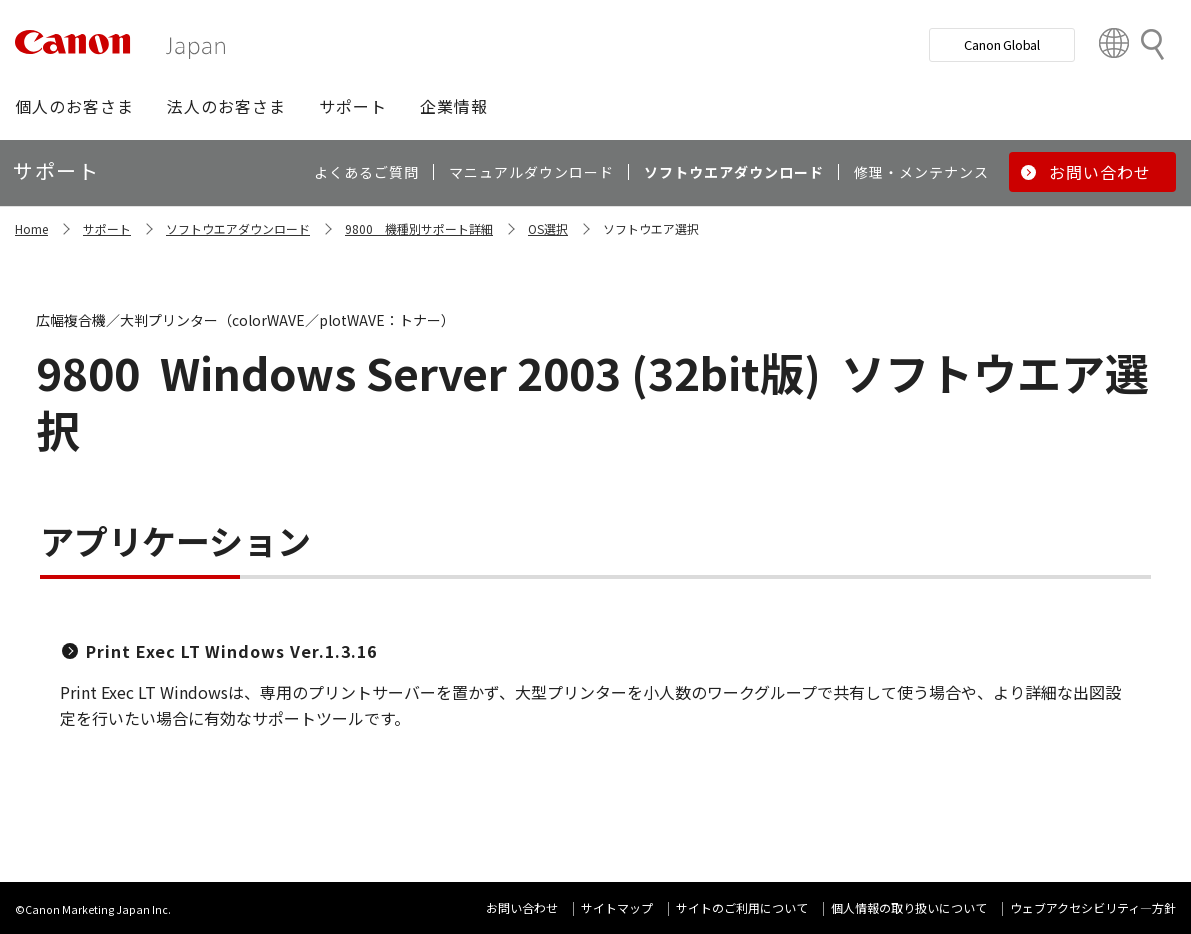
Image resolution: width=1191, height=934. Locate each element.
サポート (107, 228)
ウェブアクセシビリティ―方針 (1093, 907)
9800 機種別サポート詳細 (419, 228)
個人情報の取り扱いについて (909, 907)
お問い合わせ (522, 907)
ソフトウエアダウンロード (238, 228)
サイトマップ (617, 907)
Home (31, 228)
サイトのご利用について (742, 907)
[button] (74, 106)
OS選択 (548, 228)
